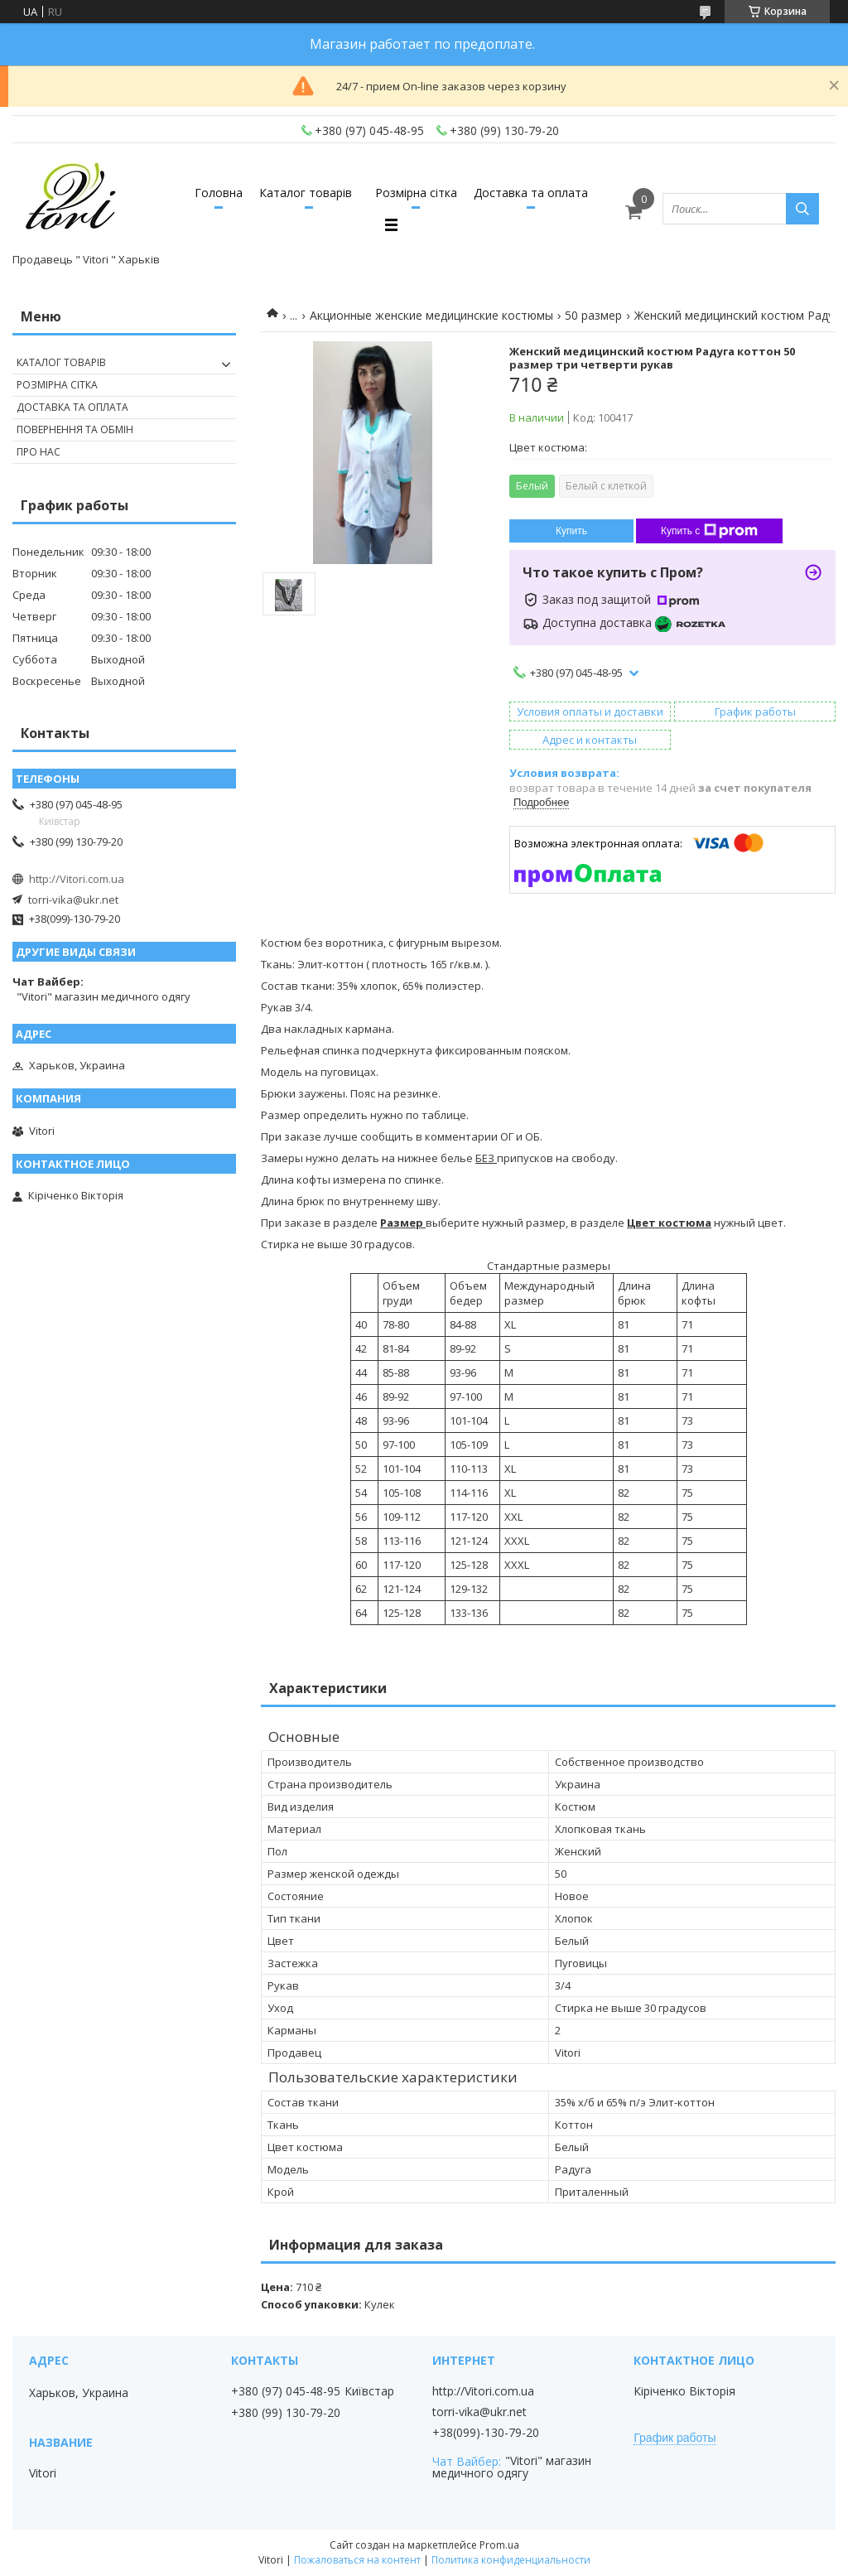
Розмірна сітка (416, 192)
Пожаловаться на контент (357, 2560)
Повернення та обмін (75, 429)
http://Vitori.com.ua (76, 878)
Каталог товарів (305, 192)
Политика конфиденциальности (510, 2560)
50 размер (593, 315)
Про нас (38, 452)
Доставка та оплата (531, 192)
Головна (219, 192)
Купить (571, 531)
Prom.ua (499, 2545)
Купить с (709, 530)
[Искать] (802, 208)
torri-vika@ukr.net (73, 899)
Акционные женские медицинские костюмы (431, 315)
